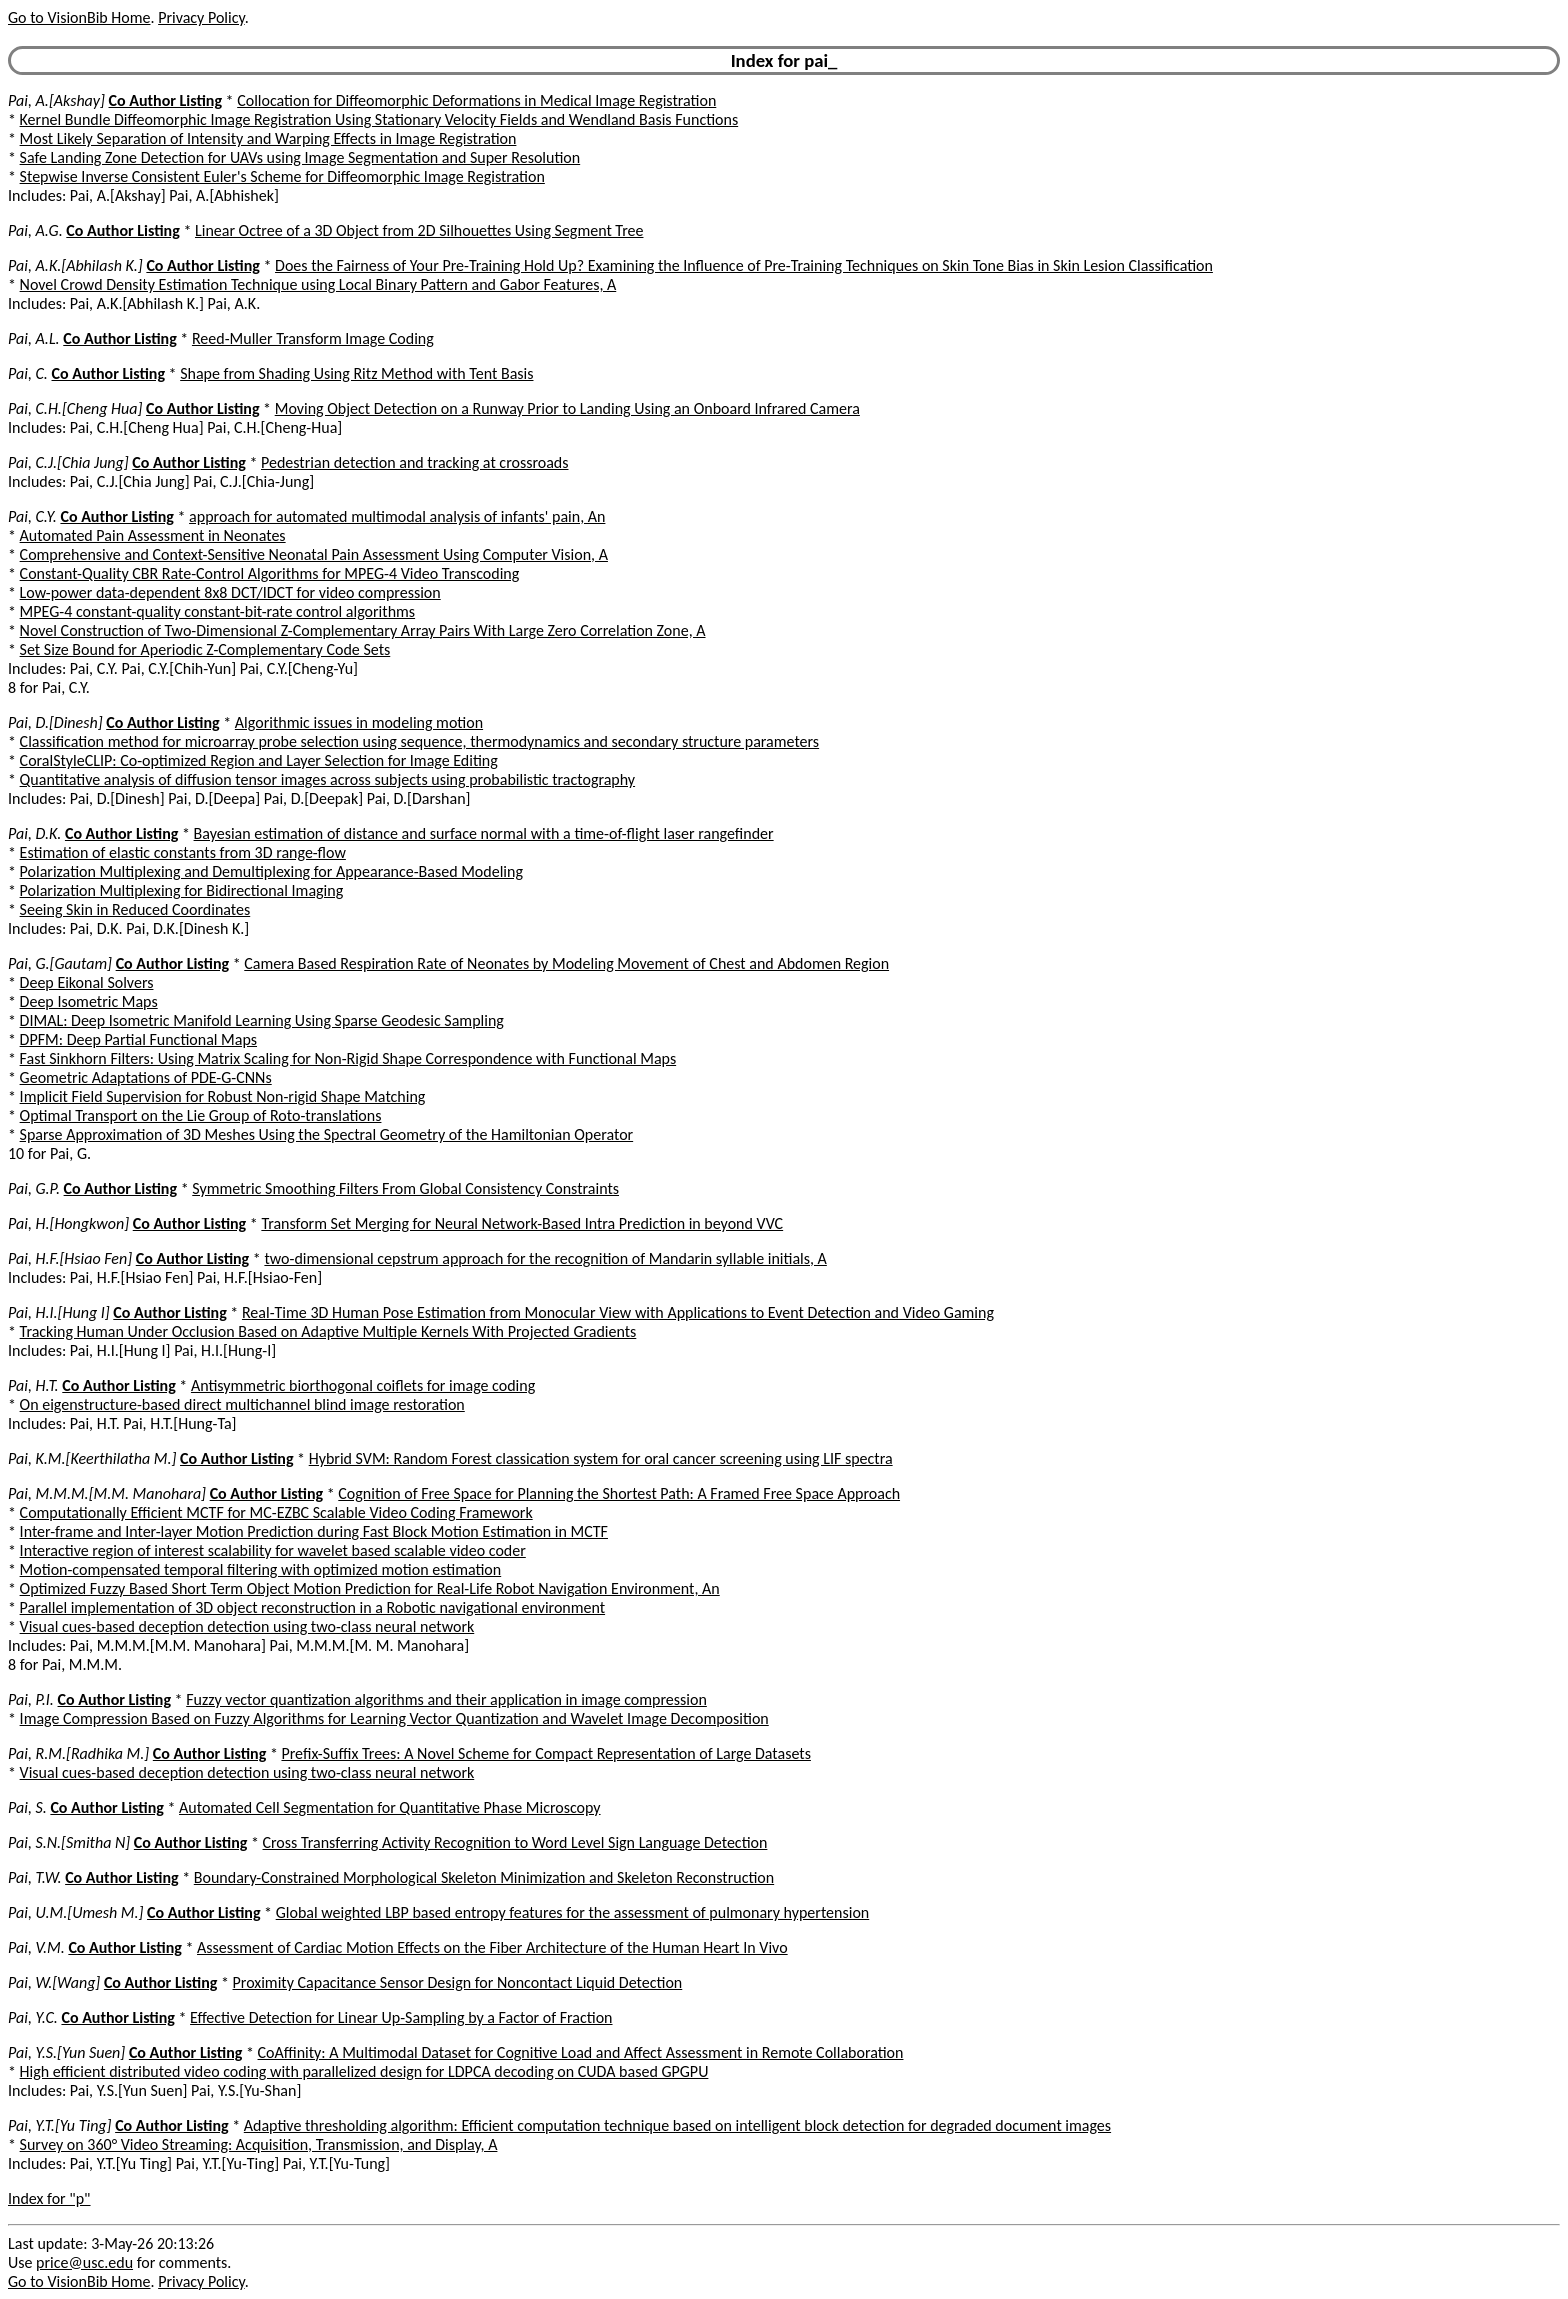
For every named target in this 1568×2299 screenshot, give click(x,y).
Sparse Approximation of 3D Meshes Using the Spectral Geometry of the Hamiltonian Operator (327, 1134)
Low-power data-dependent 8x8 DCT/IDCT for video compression (230, 592)
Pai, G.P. (34, 1188)
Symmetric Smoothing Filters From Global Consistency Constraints (405, 1188)
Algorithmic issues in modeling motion (359, 722)
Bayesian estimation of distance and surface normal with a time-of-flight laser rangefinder (484, 833)
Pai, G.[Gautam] (60, 963)
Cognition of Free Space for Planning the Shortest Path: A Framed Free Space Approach (619, 1493)
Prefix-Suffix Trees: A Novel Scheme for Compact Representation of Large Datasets (545, 1753)
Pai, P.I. (31, 1699)
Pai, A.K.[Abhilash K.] (75, 265)
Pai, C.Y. (32, 516)
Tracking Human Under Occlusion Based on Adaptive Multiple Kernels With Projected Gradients (328, 1331)
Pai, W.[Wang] (54, 1982)
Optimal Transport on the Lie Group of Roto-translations (201, 1115)
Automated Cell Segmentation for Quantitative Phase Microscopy (390, 1807)
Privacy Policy (201, 17)
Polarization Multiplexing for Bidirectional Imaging (182, 890)
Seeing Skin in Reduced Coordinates (135, 909)
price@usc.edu (84, 2262)
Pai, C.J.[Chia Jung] (68, 462)
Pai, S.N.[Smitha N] (69, 1842)
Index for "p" (49, 2198)
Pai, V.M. (36, 1947)
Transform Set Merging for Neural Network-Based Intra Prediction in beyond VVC (522, 1223)
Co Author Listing (165, 100)
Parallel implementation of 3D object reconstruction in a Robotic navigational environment (313, 1607)
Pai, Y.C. (33, 2017)
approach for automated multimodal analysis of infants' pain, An (397, 516)
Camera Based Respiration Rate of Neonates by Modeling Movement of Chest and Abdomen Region (566, 963)
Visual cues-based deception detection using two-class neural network (247, 1626)
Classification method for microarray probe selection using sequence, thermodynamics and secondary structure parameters (420, 741)
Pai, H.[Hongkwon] (68, 1223)
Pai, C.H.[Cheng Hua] (75, 408)
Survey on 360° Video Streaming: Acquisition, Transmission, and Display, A (259, 2144)
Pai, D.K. (34, 833)
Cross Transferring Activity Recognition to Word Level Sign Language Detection (515, 1842)
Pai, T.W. (35, 1877)
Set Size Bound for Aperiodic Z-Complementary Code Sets (205, 649)
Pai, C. (28, 373)
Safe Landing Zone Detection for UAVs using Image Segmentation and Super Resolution (300, 157)
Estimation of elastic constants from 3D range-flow (183, 852)
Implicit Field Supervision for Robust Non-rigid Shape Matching (223, 1096)
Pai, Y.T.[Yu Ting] (60, 2125)
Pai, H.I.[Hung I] (59, 1312)
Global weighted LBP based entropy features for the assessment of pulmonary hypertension (573, 1912)
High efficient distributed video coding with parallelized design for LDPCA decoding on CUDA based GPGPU (364, 2071)
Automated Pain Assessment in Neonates (153, 535)
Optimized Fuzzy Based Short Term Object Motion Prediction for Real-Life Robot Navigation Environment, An (370, 1588)
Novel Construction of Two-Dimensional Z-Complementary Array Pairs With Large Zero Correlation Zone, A (363, 630)
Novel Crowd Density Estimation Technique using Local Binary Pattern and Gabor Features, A (318, 284)
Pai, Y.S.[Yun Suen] (66, 2052)
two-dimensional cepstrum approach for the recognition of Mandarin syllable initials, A (545, 1258)
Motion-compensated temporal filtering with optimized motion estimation (261, 1569)
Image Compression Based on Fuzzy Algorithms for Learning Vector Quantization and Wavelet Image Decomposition (394, 1718)
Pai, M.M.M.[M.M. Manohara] (107, 1493)
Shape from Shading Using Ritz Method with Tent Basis (356, 373)
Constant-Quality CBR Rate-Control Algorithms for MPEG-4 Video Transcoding (270, 573)
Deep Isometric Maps (89, 1001)
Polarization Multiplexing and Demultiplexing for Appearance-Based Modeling (271, 871)
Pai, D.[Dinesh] (55, 722)
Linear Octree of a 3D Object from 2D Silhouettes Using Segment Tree (419, 230)
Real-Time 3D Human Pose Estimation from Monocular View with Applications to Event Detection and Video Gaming (618, 1312)
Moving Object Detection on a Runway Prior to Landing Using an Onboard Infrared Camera (567, 408)
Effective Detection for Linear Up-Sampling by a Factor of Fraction (401, 2017)
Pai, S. (27, 1807)
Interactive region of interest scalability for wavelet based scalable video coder (273, 1550)
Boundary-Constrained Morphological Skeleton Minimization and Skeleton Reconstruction (484, 1877)
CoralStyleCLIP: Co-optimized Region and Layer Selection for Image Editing (259, 760)
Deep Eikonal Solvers (87, 982)
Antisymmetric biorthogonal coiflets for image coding (363, 1385)
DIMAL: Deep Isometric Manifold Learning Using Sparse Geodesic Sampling (262, 1020)
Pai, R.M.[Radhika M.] (78, 1753)
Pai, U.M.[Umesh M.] (75, 1912)
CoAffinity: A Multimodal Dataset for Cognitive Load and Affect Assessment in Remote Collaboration (581, 2052)
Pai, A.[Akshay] (56, 100)
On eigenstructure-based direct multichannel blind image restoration (242, 1404)
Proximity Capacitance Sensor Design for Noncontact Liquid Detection (458, 1982)
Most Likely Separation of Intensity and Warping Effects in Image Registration (268, 138)
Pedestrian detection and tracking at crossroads (414, 462)
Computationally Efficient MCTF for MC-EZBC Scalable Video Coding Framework (276, 1512)
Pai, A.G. (35, 230)
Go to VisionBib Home (79, 17)
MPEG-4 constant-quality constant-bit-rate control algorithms (218, 611)
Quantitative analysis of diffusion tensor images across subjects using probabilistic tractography (327, 779)
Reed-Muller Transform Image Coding (313, 338)
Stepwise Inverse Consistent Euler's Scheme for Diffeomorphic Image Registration (282, 176)
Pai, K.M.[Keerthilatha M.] (92, 1458)
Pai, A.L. (34, 338)
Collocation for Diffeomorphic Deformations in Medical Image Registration (476, 100)
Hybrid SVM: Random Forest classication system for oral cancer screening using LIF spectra (601, 1458)
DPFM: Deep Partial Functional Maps (138, 1039)
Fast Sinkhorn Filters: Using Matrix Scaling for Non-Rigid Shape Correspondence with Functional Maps (348, 1058)
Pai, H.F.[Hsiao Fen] (70, 1258)
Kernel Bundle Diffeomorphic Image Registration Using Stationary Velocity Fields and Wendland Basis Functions (379, 119)
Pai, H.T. (33, 1385)
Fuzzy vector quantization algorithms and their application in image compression (446, 1699)
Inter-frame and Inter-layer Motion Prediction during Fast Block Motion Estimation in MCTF (314, 1531)
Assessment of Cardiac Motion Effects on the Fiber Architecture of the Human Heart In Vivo (492, 1947)
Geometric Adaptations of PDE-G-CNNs (146, 1077)
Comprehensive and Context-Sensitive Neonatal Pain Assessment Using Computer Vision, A (314, 554)
